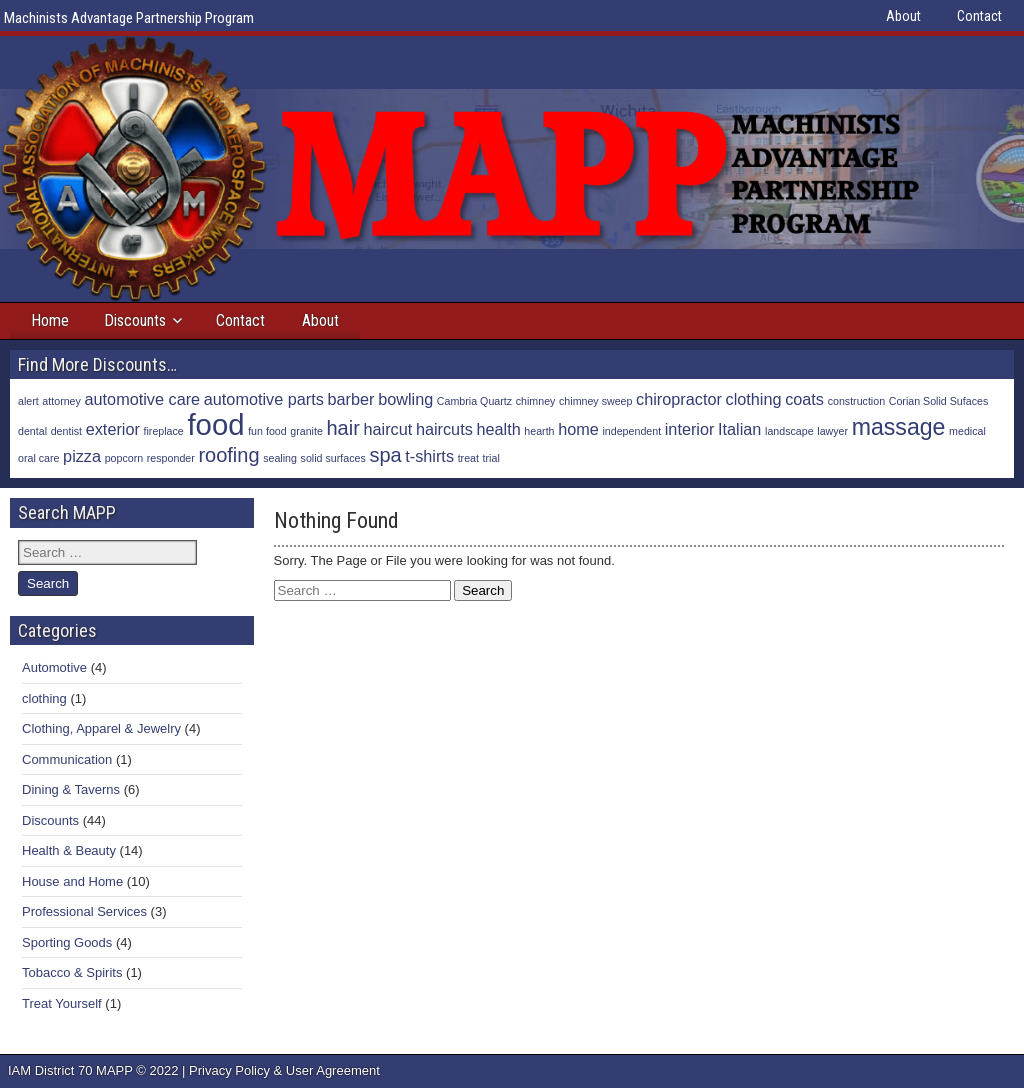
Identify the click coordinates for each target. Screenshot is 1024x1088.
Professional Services (84, 911)
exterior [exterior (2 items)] (113, 429)
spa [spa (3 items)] (385, 455)
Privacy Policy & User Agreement (284, 1070)
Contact (979, 16)
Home (50, 320)
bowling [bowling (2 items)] (405, 399)
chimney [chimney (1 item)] (536, 401)
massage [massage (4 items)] (899, 427)
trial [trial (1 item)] (491, 458)
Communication (67, 759)
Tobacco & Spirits (72, 972)
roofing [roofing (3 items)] (228, 455)
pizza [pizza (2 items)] (82, 456)
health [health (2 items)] (498, 429)
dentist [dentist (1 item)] (66, 431)
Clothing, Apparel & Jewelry (101, 728)
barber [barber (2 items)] (351, 399)
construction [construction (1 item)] (856, 401)
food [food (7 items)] (215, 424)
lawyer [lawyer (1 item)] (832, 431)
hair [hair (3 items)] (343, 428)
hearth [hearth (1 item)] (539, 431)
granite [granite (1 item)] (306, 431)
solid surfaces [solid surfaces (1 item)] (333, 458)
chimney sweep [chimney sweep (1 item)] (595, 401)
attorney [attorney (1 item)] (61, 401)
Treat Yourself (62, 1003)
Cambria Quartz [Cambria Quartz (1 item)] (474, 401)
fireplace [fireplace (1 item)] (164, 431)
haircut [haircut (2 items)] (387, 429)
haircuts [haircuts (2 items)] (444, 429)
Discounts (135, 320)
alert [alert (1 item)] (28, 401)
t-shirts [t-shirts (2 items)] (429, 456)
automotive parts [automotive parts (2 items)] (264, 399)
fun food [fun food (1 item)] (267, 431)
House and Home (72, 881)
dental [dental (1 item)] (32, 431)
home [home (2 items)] (578, 429)
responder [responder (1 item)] (171, 458)
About (903, 16)
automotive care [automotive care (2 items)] (143, 399)
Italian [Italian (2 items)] (739, 429)
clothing (44, 698)
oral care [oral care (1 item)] (38, 458)
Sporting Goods (67, 942)
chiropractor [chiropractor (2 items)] (679, 399)
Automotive (54, 667)
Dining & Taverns (71, 789)
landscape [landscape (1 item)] (789, 431)
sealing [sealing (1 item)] (280, 458)
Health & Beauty (69, 850)
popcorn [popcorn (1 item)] (124, 458)
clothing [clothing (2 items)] (754, 399)
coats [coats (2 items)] (804, 399)
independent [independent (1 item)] (631, 431)
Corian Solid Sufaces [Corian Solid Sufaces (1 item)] (939, 401)
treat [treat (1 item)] (468, 458)
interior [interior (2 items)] (690, 429)
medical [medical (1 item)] (967, 431)
